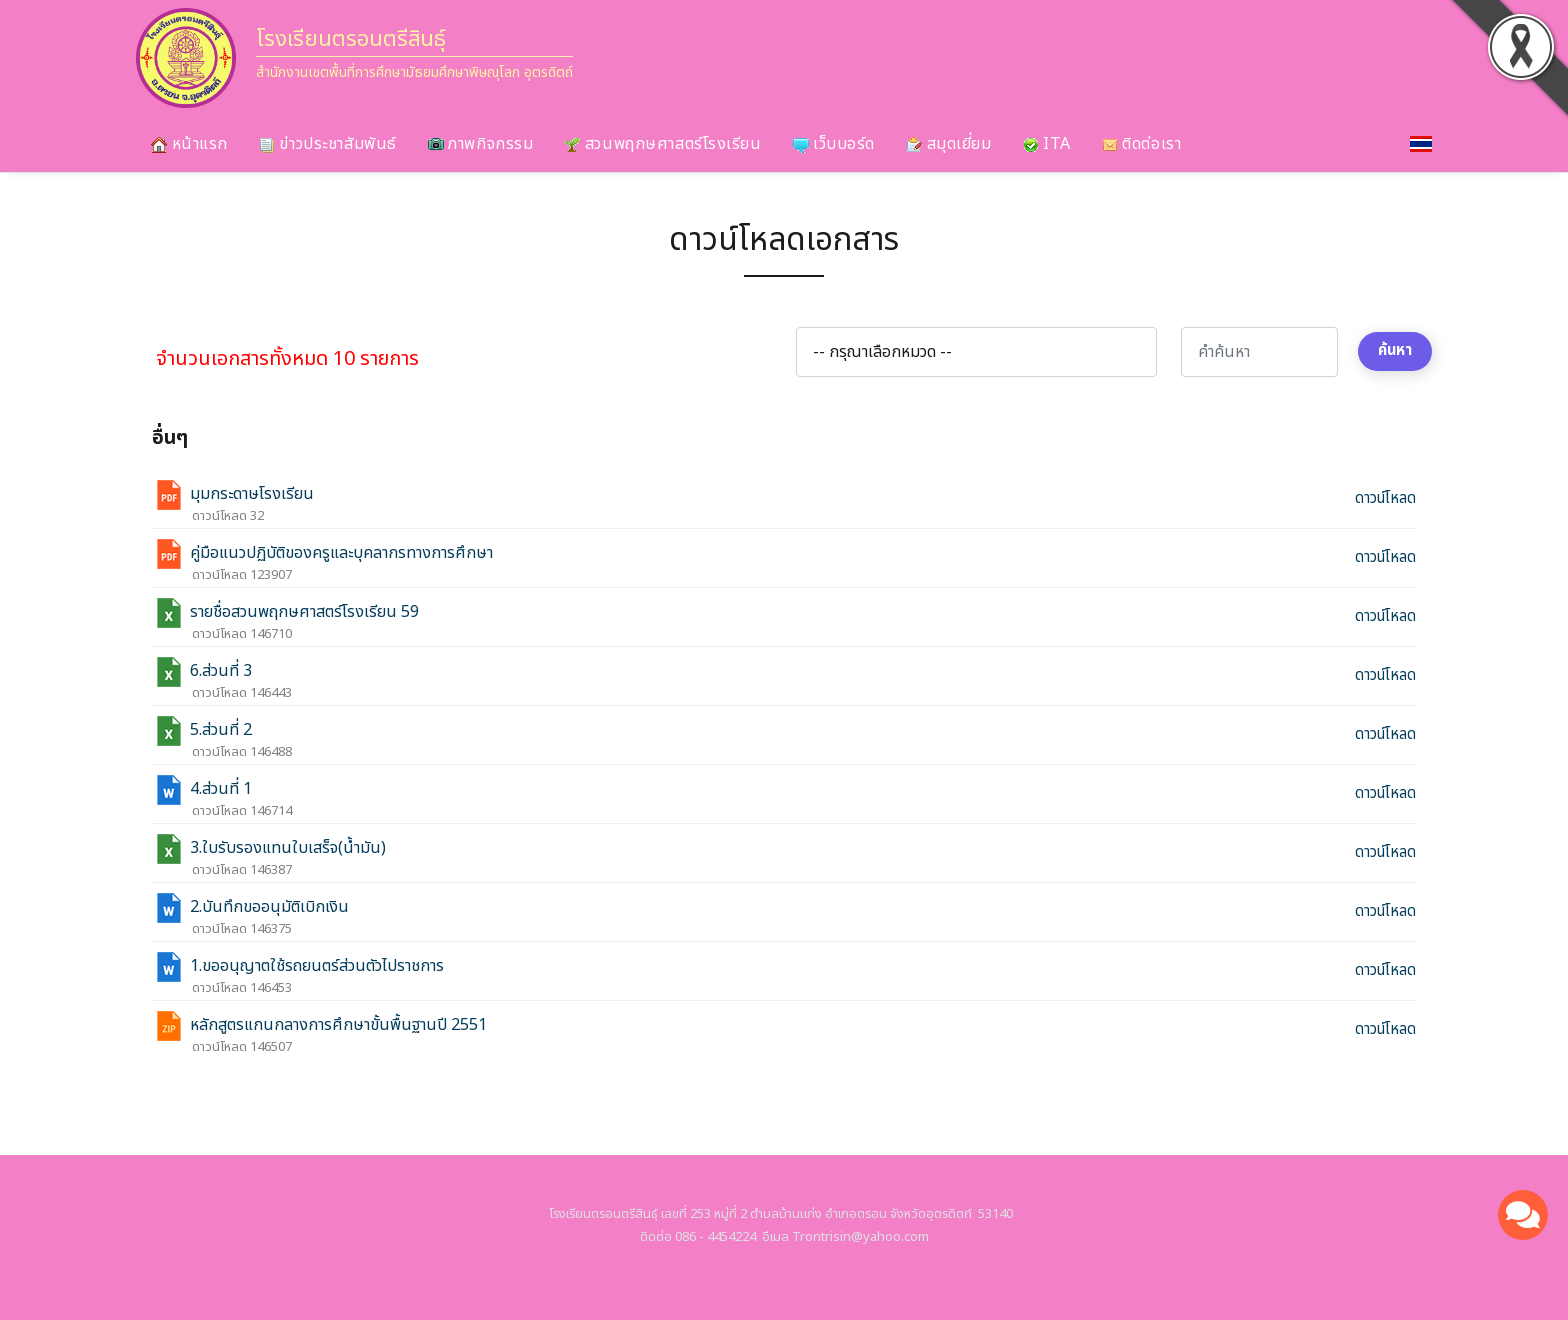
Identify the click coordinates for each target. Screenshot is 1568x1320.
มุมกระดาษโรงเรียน (252, 495)
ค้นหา (1395, 350)
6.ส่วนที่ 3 (221, 672)
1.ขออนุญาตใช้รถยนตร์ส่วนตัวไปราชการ (317, 967)
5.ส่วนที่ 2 (221, 731)
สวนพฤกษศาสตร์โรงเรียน (662, 144)
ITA (1047, 144)
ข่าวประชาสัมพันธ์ (328, 144)
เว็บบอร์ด (834, 144)
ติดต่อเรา (1141, 144)
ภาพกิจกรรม (481, 144)
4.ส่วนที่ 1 (221, 790)
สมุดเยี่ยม (948, 144)
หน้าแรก (189, 144)
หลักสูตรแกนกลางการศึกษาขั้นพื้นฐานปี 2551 (338, 1026)
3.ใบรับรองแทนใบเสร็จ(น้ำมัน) (288, 849)
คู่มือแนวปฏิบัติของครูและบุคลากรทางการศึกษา (341, 554)
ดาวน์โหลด (1385, 499)
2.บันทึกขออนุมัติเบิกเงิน (269, 908)
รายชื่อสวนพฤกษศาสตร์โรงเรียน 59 (304, 613)
